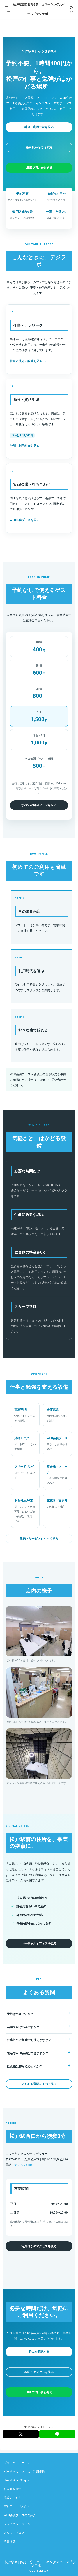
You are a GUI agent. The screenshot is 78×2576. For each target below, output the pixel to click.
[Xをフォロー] (21, 2434)
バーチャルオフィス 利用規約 (24, 2471)
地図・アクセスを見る (39, 2374)
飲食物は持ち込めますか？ (24, 2069)
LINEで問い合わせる (39, 167)
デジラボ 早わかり (17, 2506)
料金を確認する (39, 2354)
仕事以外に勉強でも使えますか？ (29, 2042)
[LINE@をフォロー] (57, 2434)
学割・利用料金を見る (27, 448)
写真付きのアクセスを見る (39, 2249)
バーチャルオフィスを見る (39, 1946)
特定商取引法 (12, 2489)
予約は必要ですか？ (20, 2016)
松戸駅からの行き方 (39, 147)
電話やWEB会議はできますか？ (27, 2056)
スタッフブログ (14, 2533)
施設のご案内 (12, 2498)
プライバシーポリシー (18, 2463)
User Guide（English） (18, 2480)
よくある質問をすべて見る (39, 2084)
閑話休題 (9, 2541)
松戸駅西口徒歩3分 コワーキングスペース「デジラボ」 (39, 9)
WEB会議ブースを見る (27, 522)
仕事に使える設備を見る (28, 363)
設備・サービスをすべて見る (39, 1538)
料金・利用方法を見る (39, 127)
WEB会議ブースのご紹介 (20, 2515)
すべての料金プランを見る (39, 807)
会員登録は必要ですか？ (23, 2029)
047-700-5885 (23, 2167)
